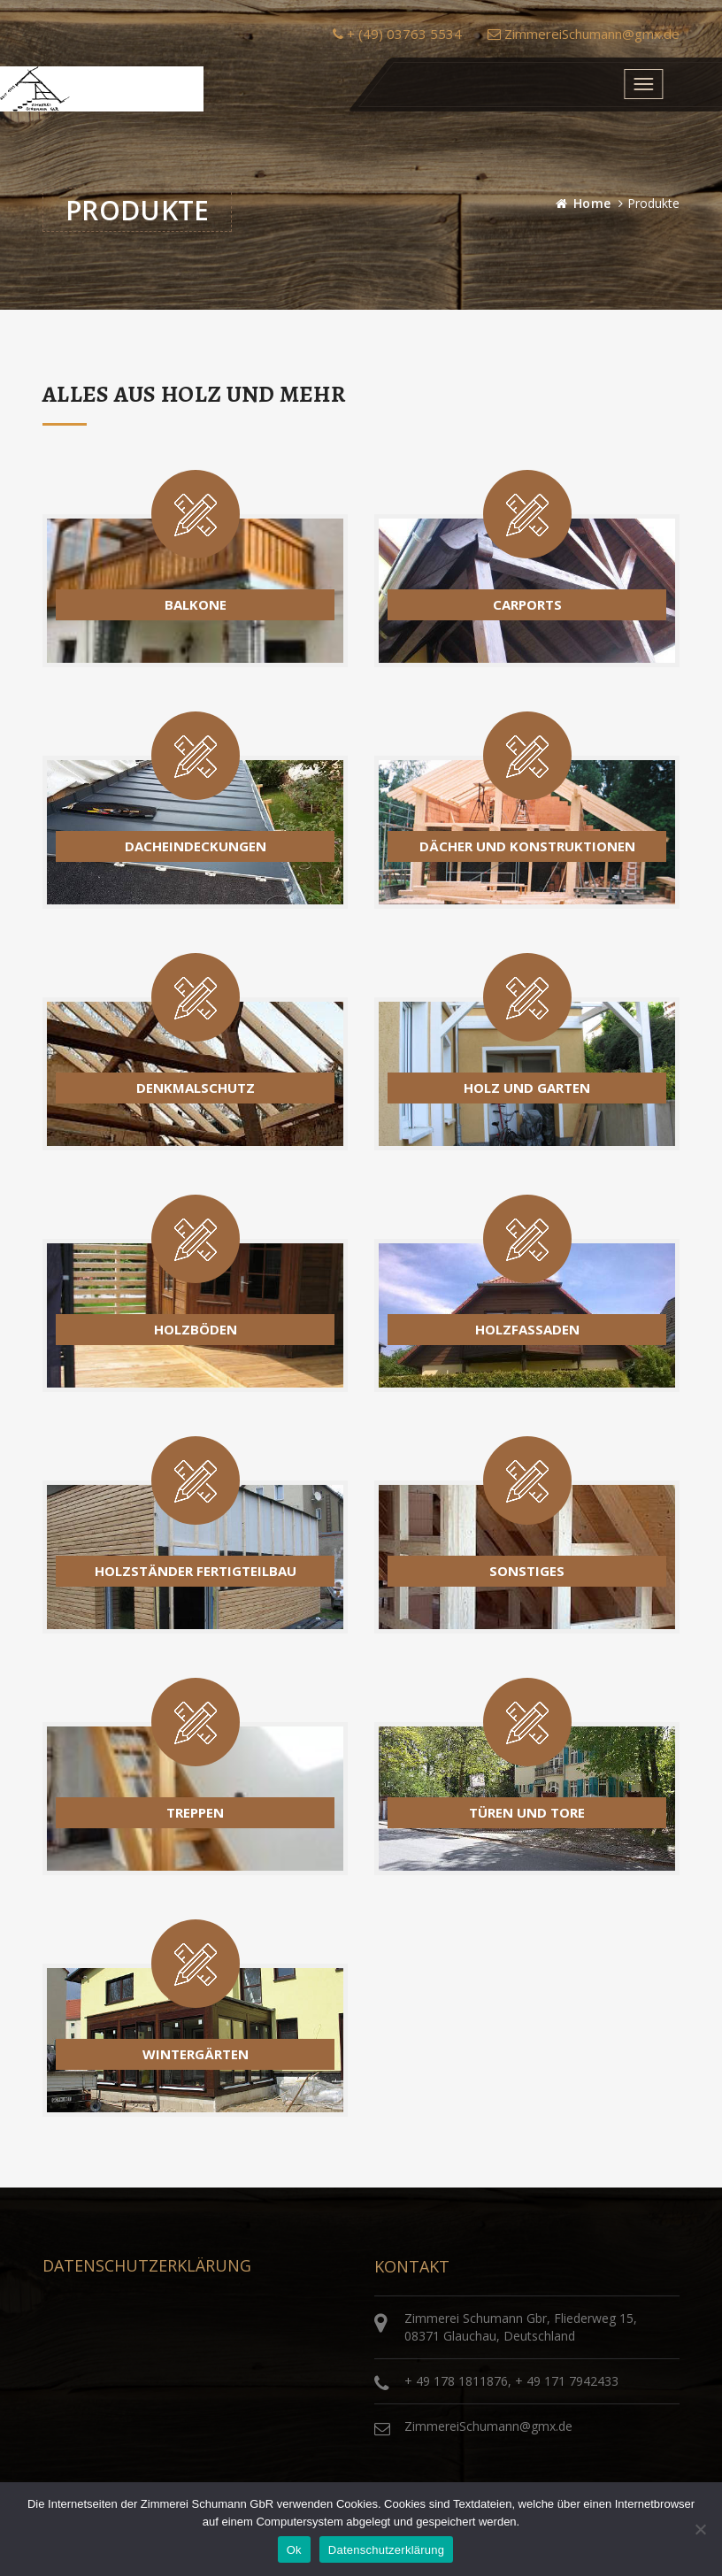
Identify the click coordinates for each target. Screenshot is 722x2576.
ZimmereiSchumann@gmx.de (584, 33)
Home (592, 203)
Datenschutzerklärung (386, 2550)
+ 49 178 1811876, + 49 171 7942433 (511, 2380)
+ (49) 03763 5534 (397, 33)
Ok (294, 2550)
